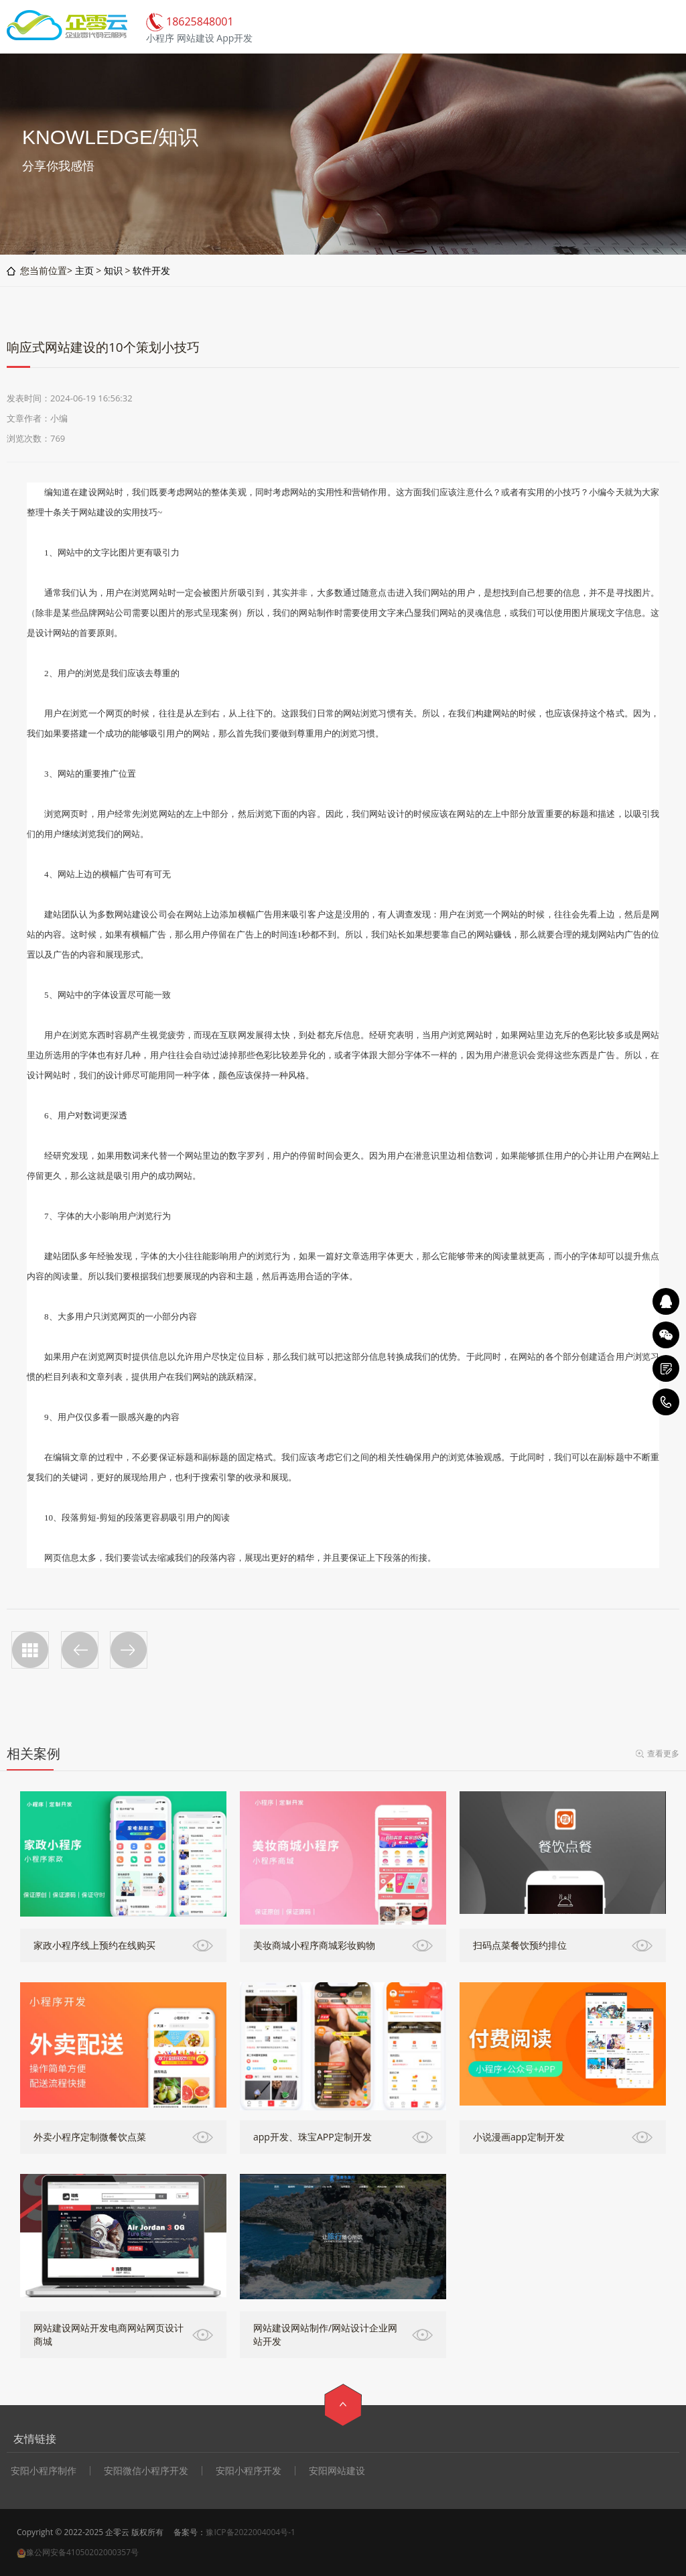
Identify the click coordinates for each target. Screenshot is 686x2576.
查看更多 (663, 1753)
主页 (84, 270)
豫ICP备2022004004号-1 (250, 2532)
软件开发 (151, 270)
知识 (113, 270)
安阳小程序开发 (248, 2470)
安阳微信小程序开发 (146, 2470)
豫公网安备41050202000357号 (82, 2552)
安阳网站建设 (337, 2470)
